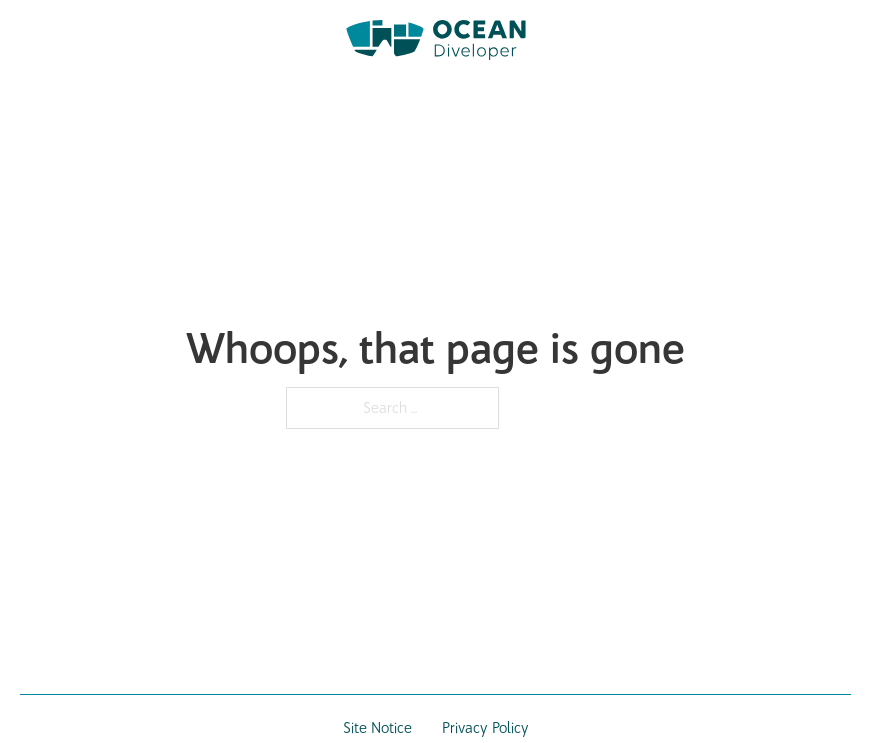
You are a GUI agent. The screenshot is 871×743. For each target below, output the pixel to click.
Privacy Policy (485, 728)
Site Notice (377, 728)
